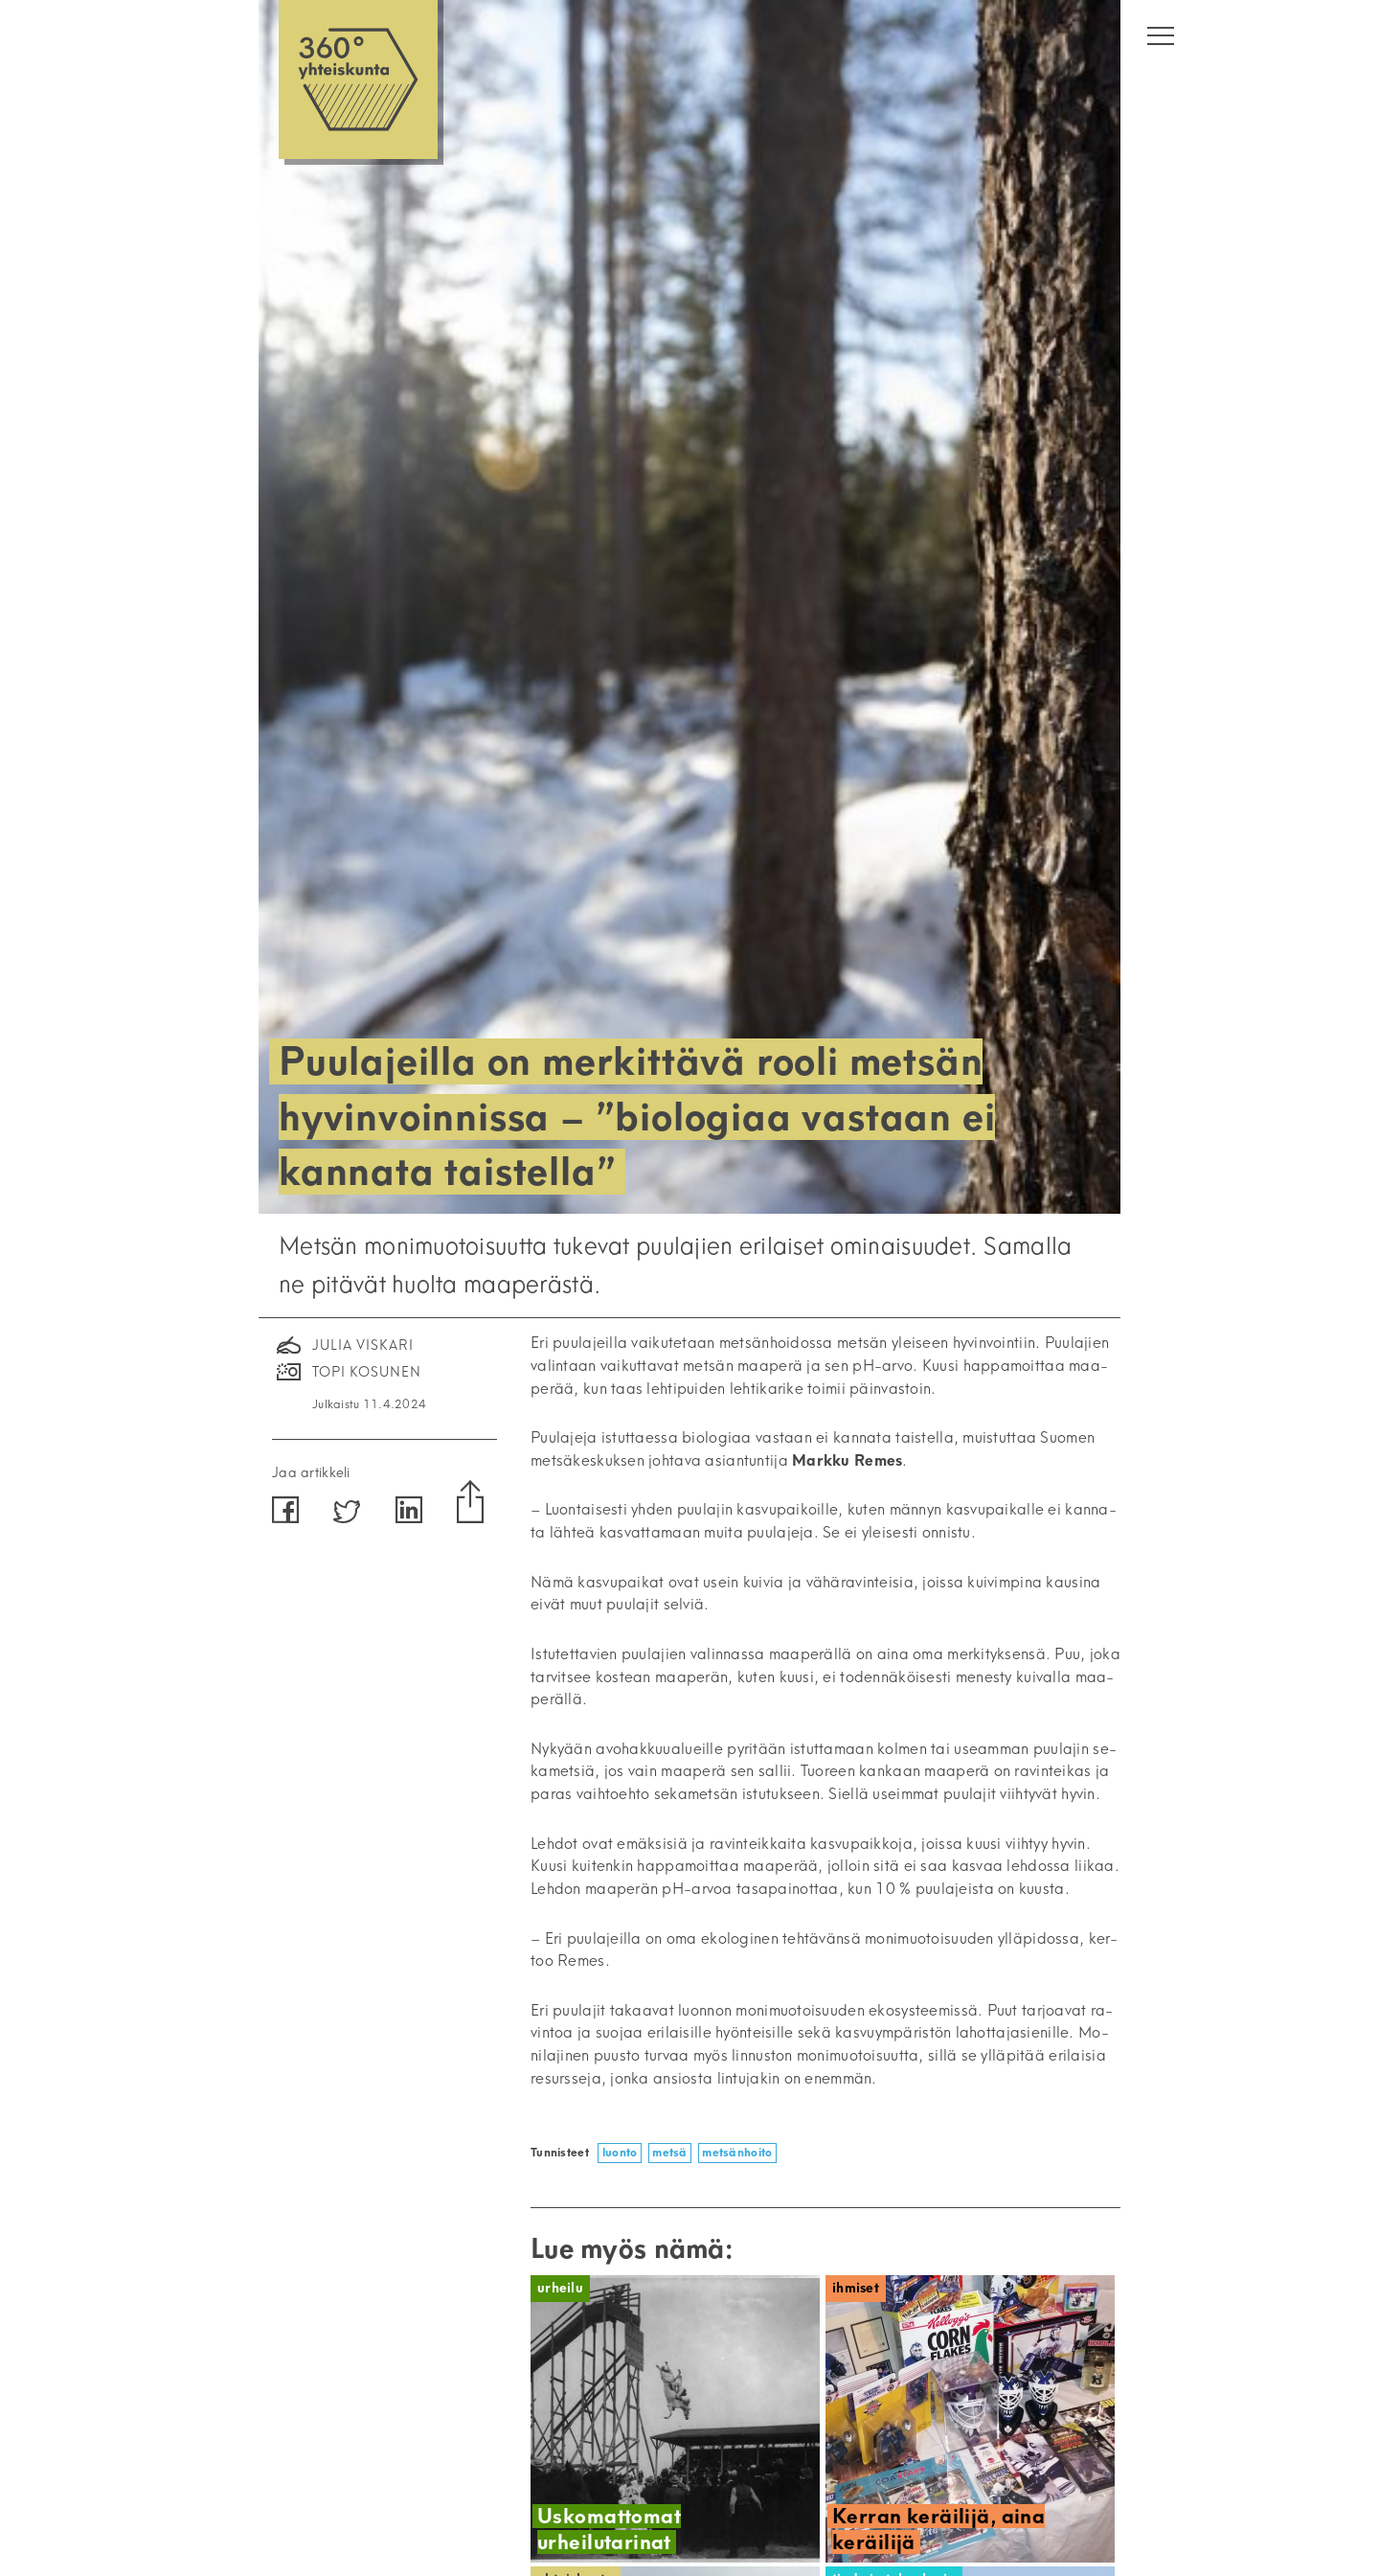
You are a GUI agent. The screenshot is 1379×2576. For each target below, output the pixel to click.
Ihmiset (855, 2288)
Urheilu (560, 2288)
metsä (669, 2152)
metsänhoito (737, 2152)
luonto (620, 2152)
